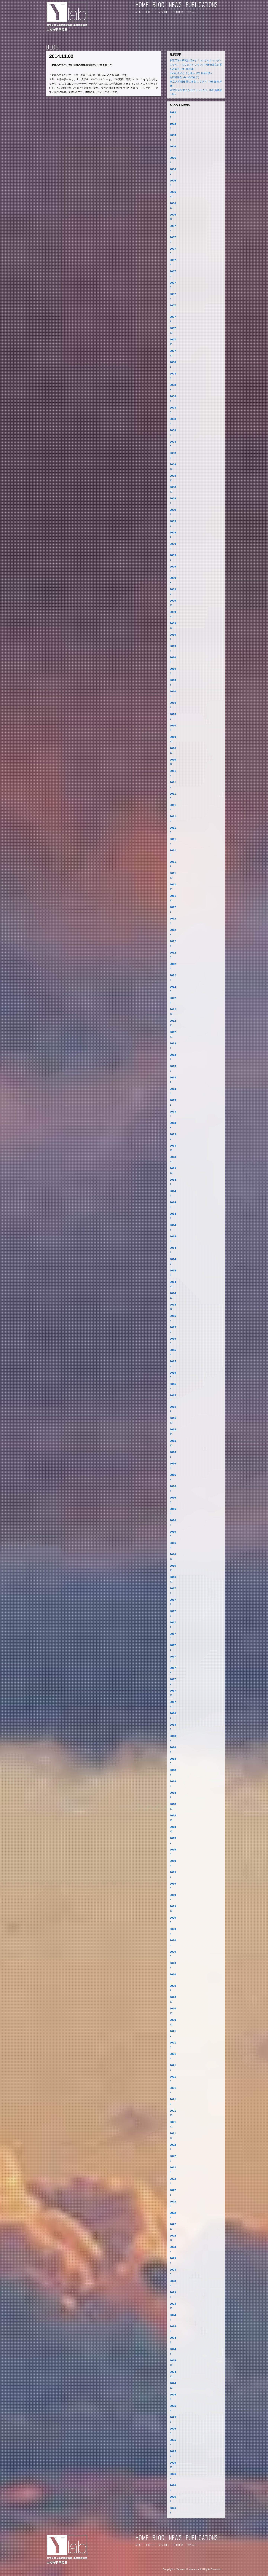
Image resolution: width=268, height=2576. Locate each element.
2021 (173, 2031)
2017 (173, 1588)
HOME (141, 4)
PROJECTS (178, 12)
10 (171, 196)
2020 (173, 1917)
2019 (173, 1838)
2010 (173, 634)
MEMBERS (164, 12)
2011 (173, 770)
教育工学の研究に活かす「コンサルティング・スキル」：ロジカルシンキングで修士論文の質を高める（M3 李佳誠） (196, 64)
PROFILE (150, 12)
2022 (173, 2144)
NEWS (175, 4)
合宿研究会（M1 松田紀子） (185, 77)
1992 (173, 112)
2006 (173, 146)
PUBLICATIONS (202, 4)
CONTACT (192, 12)
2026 (173, 2473)
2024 (173, 2315)
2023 (173, 2246)
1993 (173, 123)
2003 (173, 135)
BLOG (158, 4)
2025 (173, 2394)
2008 (173, 362)
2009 (173, 498)
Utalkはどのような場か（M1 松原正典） (191, 73)
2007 (173, 225)
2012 (173, 907)
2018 (173, 1713)
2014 (173, 1179)
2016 (173, 1452)
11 (171, 207)
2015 (173, 1315)
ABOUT (139, 12)
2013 (173, 1043)
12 (171, 219)
